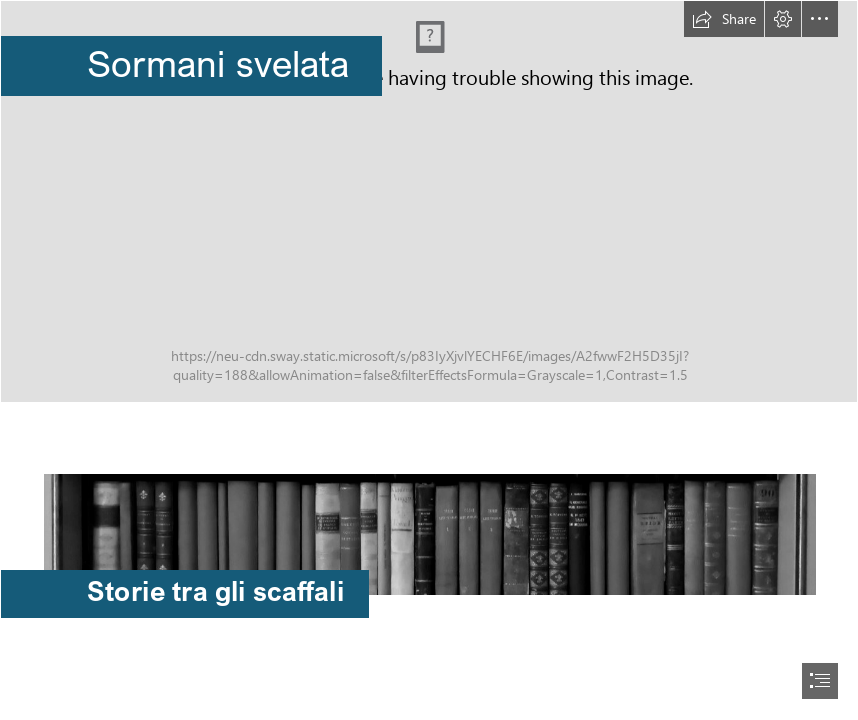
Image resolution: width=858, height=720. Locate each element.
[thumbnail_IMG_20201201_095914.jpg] (429, 516)
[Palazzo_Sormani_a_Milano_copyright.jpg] (429, 201)
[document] (429, 360)
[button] (724, 19)
